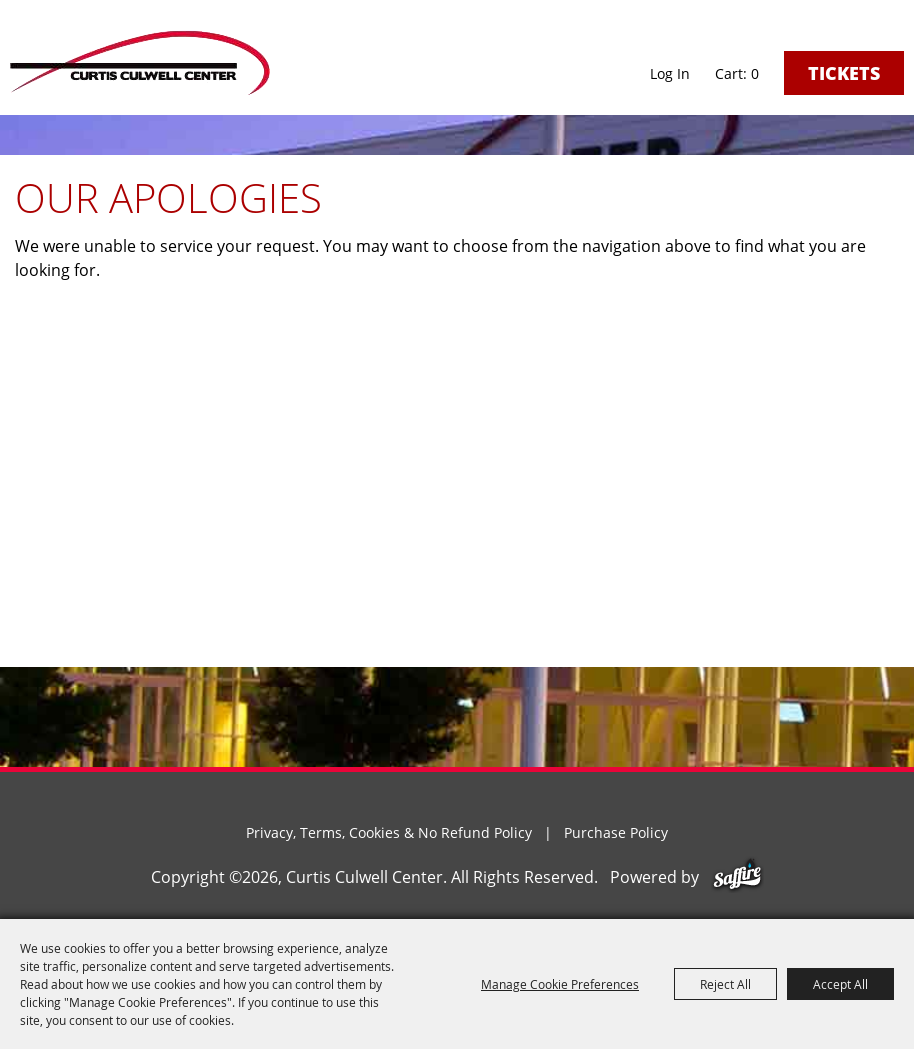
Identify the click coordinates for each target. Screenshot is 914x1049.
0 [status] (755, 74)
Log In (670, 73)
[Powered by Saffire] (737, 877)
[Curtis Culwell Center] (140, 62)
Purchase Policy (616, 832)
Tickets (844, 73)
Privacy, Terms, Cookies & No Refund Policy (389, 832)
